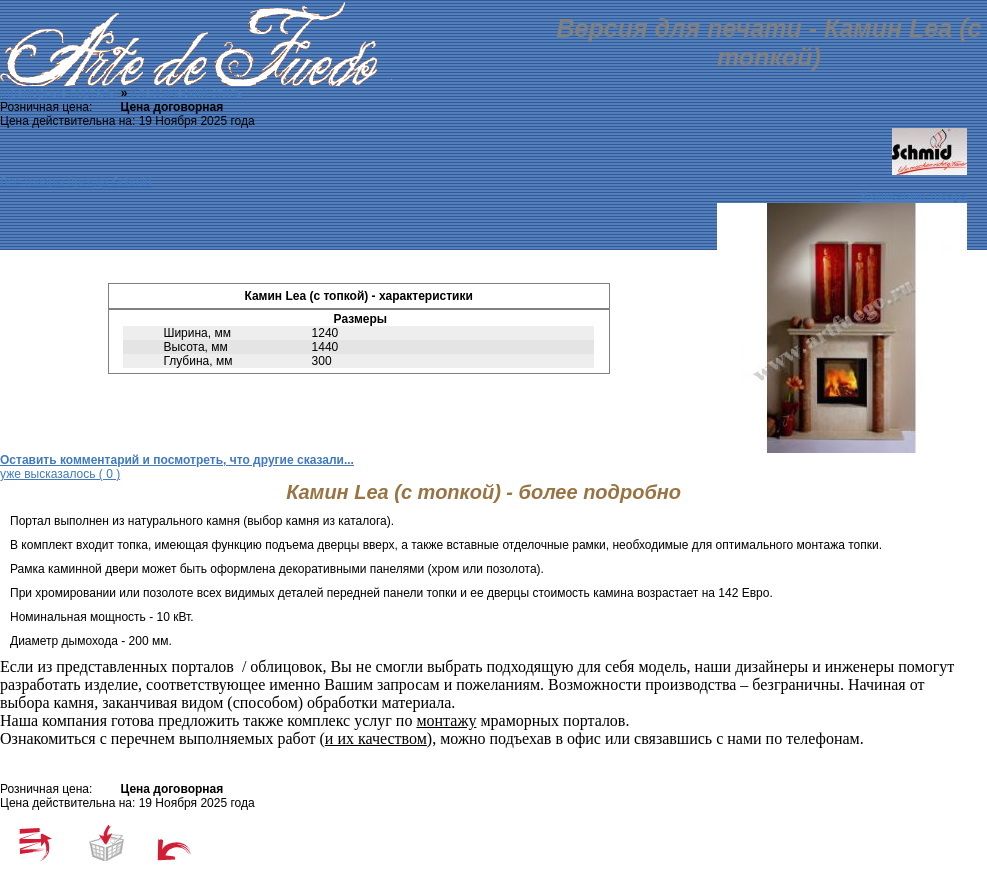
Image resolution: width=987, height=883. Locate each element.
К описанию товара (913, 196)
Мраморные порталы (58, 93)
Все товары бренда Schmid (75, 182)
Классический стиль (187, 93)
